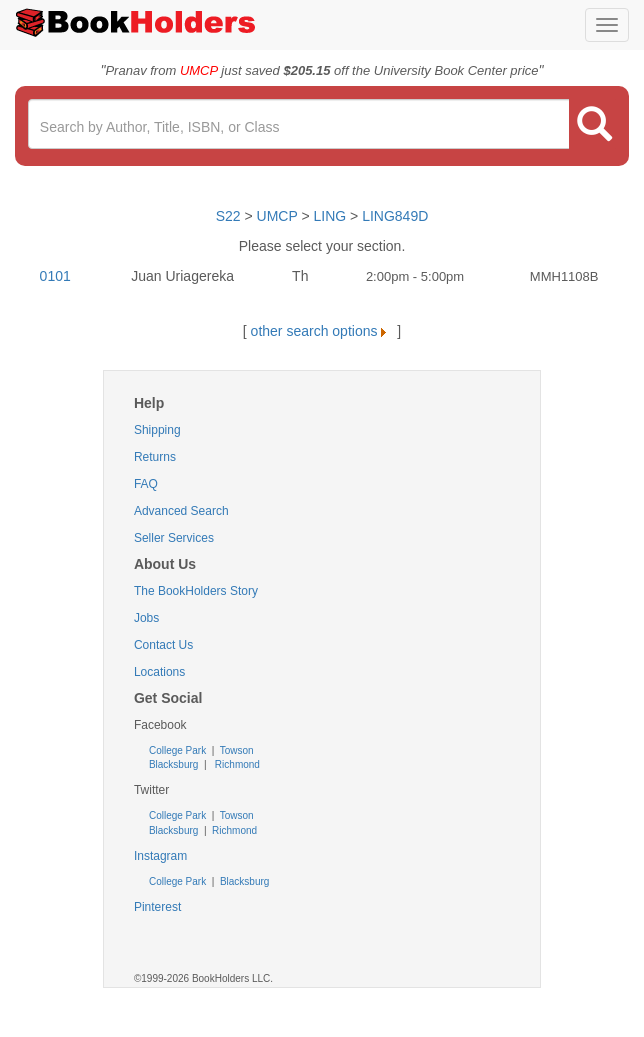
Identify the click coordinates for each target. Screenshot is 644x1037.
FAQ (146, 484)
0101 (55, 276)
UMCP (279, 216)
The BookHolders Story (196, 591)
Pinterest (157, 907)
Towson (235, 750)
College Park (179, 750)
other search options (322, 331)
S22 (228, 216)
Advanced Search (181, 511)
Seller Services (174, 538)
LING (330, 216)
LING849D (395, 216)
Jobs (146, 618)
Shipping (157, 430)
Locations (159, 672)
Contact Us (163, 645)
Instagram (160, 856)
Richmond (236, 764)
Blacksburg (173, 764)
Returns (155, 457)
